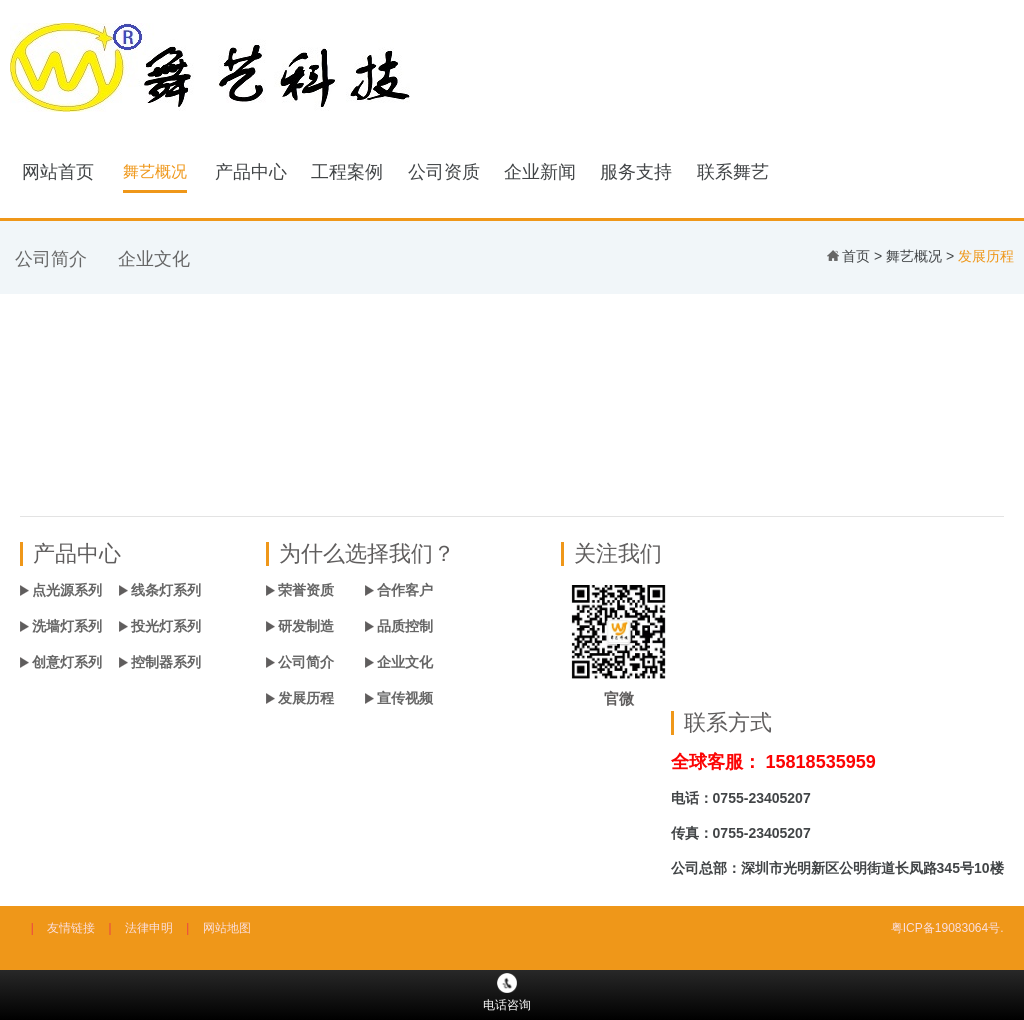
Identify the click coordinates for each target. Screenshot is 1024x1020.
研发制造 (306, 626)
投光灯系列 (166, 626)
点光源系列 (67, 590)
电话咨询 (507, 992)
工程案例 (347, 172)
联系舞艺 (733, 172)
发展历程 (306, 698)
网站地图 (227, 928)
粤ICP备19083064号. (947, 928)
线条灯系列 (166, 590)
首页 (856, 256)
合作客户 (405, 590)
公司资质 (444, 172)
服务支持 (636, 172)
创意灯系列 (67, 662)
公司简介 (51, 259)
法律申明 (149, 928)
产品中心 (251, 172)
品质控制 (405, 626)
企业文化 (154, 259)
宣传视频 (405, 698)
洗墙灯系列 (67, 626)
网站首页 (58, 172)
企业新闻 (540, 172)
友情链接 (71, 928)
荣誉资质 (306, 590)
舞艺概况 (155, 171)
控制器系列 (166, 662)
